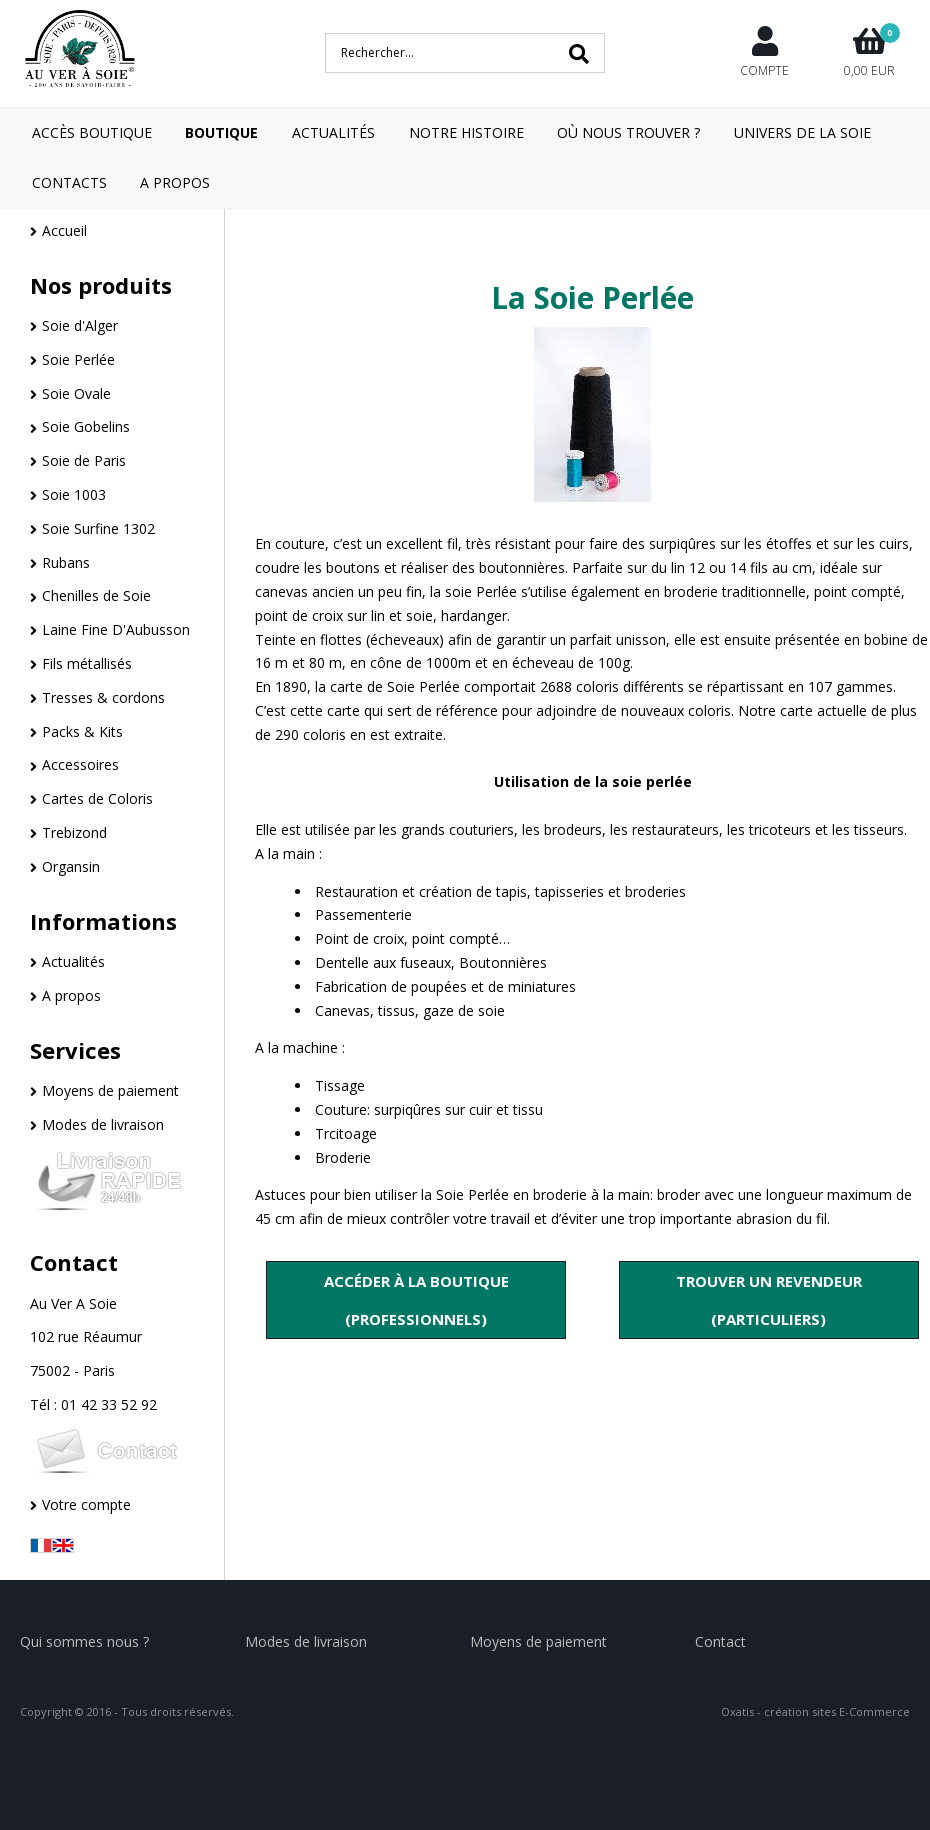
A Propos (175, 182)
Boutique (221, 132)
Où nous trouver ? (628, 132)
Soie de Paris (84, 460)
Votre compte (86, 1504)
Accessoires (80, 764)
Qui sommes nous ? (84, 1641)
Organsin (71, 866)
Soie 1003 (74, 494)
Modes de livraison (103, 1124)
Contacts (69, 182)
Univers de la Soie (802, 132)
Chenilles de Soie (96, 595)
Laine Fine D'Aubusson (116, 629)
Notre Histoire (466, 132)
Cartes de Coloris (97, 798)
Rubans (66, 562)
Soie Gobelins (86, 426)
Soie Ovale (76, 393)
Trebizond (74, 832)
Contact (74, 1262)
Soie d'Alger (80, 325)
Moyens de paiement (110, 1090)
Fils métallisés (87, 663)
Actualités (333, 132)
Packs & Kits (82, 731)
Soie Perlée (78, 359)
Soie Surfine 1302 (98, 528)
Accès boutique (92, 132)
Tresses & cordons (103, 697)
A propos (71, 995)
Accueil (64, 230)
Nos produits (101, 285)
